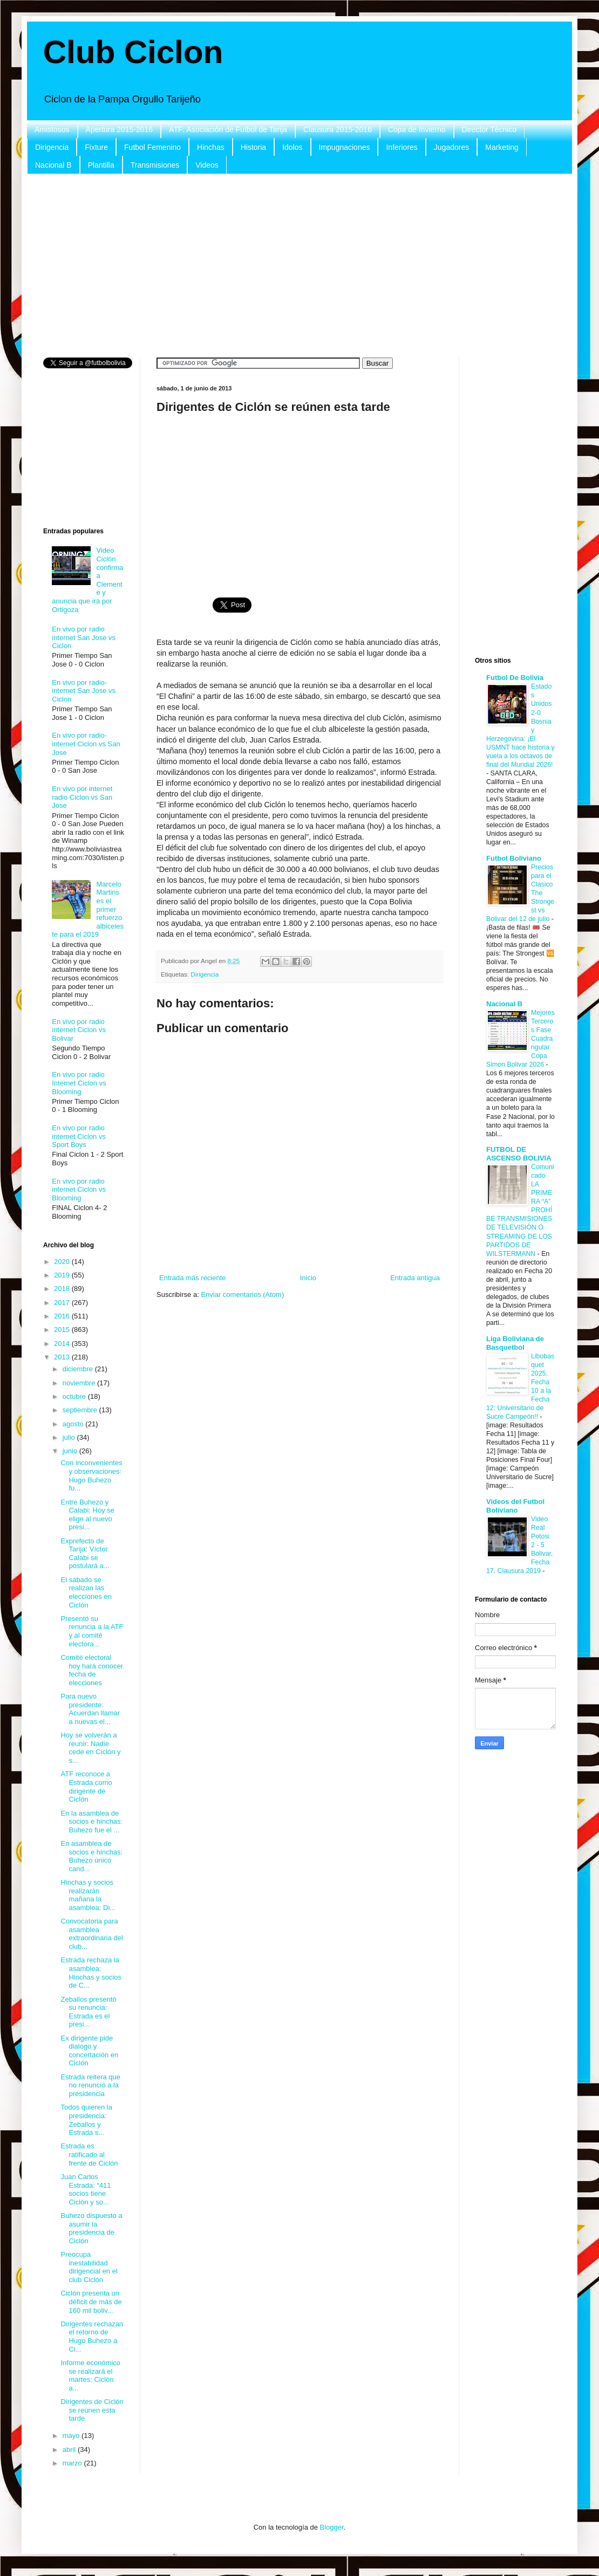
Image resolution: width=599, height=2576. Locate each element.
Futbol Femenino (152, 147)
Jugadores (451, 147)
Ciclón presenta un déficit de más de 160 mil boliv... (90, 2301)
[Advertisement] (299, 265)
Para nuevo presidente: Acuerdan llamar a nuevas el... (90, 1709)
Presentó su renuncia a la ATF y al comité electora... (91, 1631)
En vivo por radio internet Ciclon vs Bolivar (79, 1030)
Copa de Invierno (417, 129)
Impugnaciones (344, 147)
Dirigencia (52, 147)
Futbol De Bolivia (514, 678)
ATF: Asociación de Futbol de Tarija (228, 129)
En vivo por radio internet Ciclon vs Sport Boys (79, 1136)
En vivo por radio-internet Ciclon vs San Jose (86, 743)
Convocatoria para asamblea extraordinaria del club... (91, 1933)
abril (70, 2450)
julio (70, 1437)
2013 (63, 1357)
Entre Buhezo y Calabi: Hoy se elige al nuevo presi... (87, 1514)
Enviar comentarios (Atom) (242, 1294)
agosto (74, 1424)
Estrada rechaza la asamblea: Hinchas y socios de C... (90, 1972)
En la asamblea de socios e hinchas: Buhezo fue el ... (91, 1821)
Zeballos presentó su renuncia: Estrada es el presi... (88, 2012)
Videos (207, 165)
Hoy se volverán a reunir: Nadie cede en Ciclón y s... (90, 1747)
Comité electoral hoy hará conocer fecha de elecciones (91, 1670)
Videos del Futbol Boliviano (515, 1505)
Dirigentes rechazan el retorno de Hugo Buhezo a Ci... (91, 2336)
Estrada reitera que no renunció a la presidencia (90, 2085)
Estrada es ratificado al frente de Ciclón (89, 2154)
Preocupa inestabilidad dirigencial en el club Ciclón (88, 2267)
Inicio (308, 1278)
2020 (63, 1262)
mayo (72, 2435)
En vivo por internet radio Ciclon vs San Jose (82, 797)
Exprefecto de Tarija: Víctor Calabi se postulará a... (84, 1553)
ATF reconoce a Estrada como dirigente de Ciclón (86, 1786)
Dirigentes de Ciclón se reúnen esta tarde (91, 2410)
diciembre (79, 1369)
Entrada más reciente (192, 1278)
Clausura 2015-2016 (337, 129)
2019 (63, 1275)
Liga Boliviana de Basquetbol (515, 1343)
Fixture (96, 147)
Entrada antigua (415, 1278)
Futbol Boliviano (513, 858)
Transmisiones (155, 165)
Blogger (332, 2527)
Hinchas (210, 147)
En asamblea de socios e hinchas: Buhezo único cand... (91, 1856)
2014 (63, 1343)
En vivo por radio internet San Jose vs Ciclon (83, 637)
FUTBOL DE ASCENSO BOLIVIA (519, 1153)
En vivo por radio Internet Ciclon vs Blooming (79, 1082)
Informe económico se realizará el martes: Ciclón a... (90, 2375)
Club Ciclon (133, 52)
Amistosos (52, 129)
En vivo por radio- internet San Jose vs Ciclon (83, 690)
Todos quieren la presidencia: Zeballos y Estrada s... (86, 2120)
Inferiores (401, 147)
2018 (63, 1288)
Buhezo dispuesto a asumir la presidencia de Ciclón (91, 2228)
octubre (75, 1396)
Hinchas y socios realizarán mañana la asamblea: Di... (87, 1895)
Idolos (292, 147)
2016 (63, 1316)
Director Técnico (489, 129)
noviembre (80, 1383)
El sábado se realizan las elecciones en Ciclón (86, 1592)
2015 (63, 1329)
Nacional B (53, 165)
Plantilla (101, 165)
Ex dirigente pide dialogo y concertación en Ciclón (89, 2050)
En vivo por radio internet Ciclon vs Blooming (79, 1189)
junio (71, 1451)
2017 (63, 1303)
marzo (73, 2463)
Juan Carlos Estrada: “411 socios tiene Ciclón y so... (85, 2189)
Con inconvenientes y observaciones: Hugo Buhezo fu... (91, 1475)
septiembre (81, 1410)
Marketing (501, 147)
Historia (253, 147)
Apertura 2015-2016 (119, 129)
